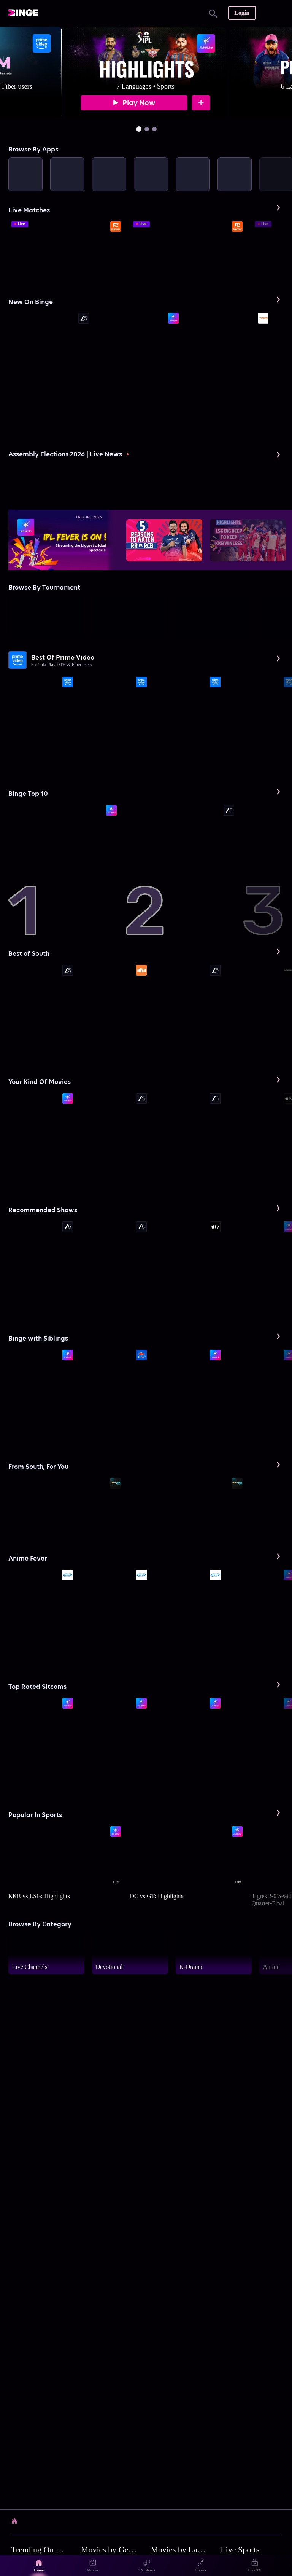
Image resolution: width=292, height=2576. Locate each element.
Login (241, 13)
